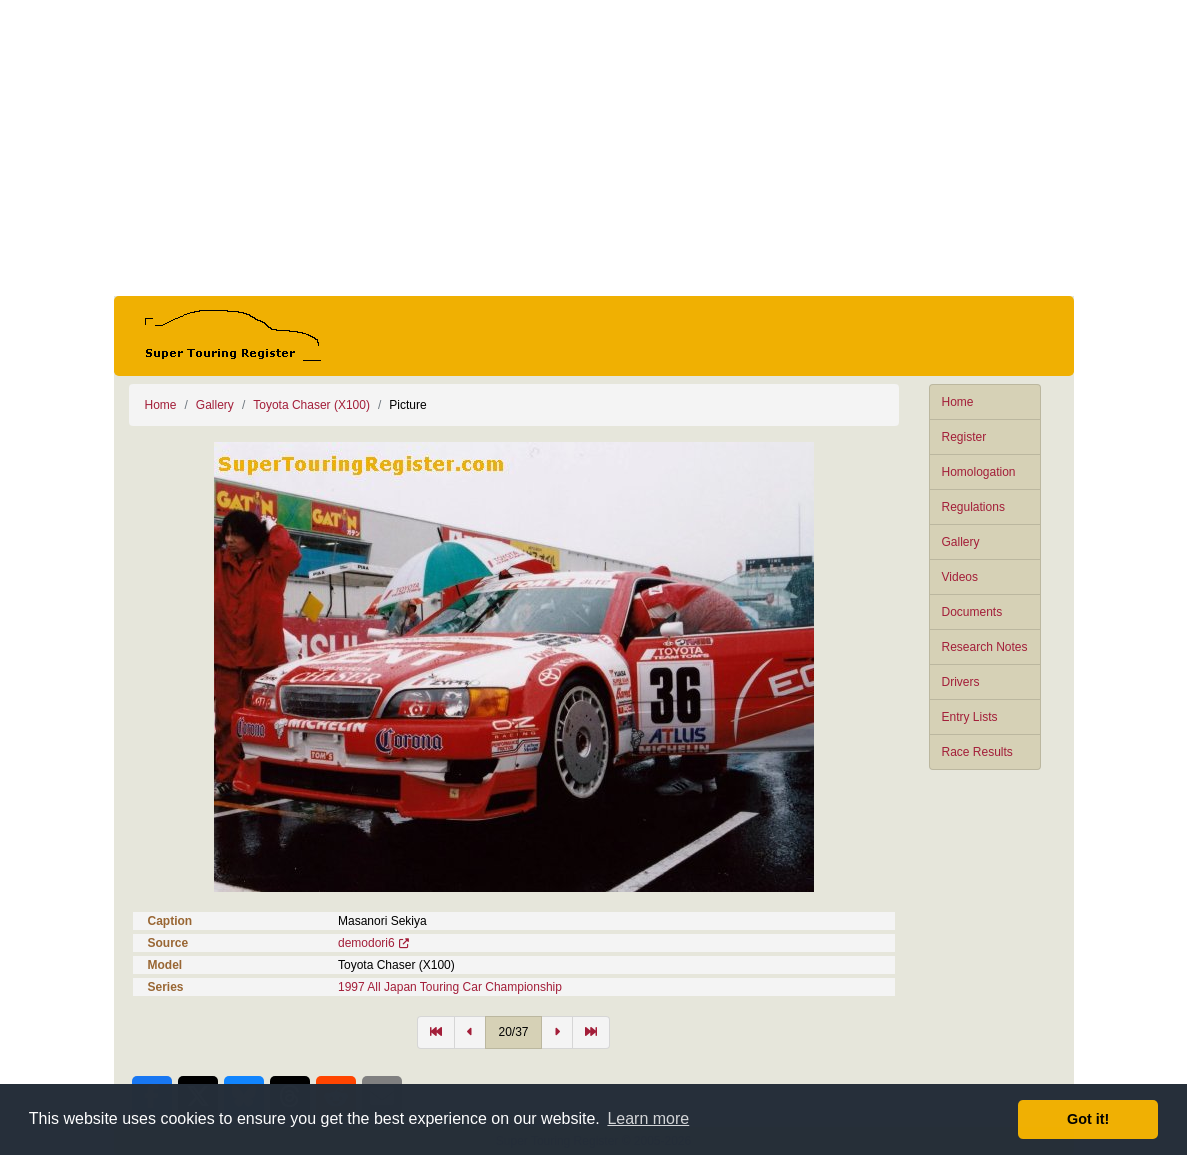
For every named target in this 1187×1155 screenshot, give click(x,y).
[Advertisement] (594, 148)
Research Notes (985, 647)
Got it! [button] (1088, 1119)
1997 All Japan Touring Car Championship (450, 987)
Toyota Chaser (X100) (311, 405)
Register (964, 437)
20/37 (513, 1032)
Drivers (961, 682)
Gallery (961, 542)
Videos (960, 577)
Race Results (977, 752)
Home (958, 402)
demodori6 (366, 943)
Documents (972, 612)
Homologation (979, 472)
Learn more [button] (648, 1118)
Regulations (973, 507)
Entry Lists (970, 717)
